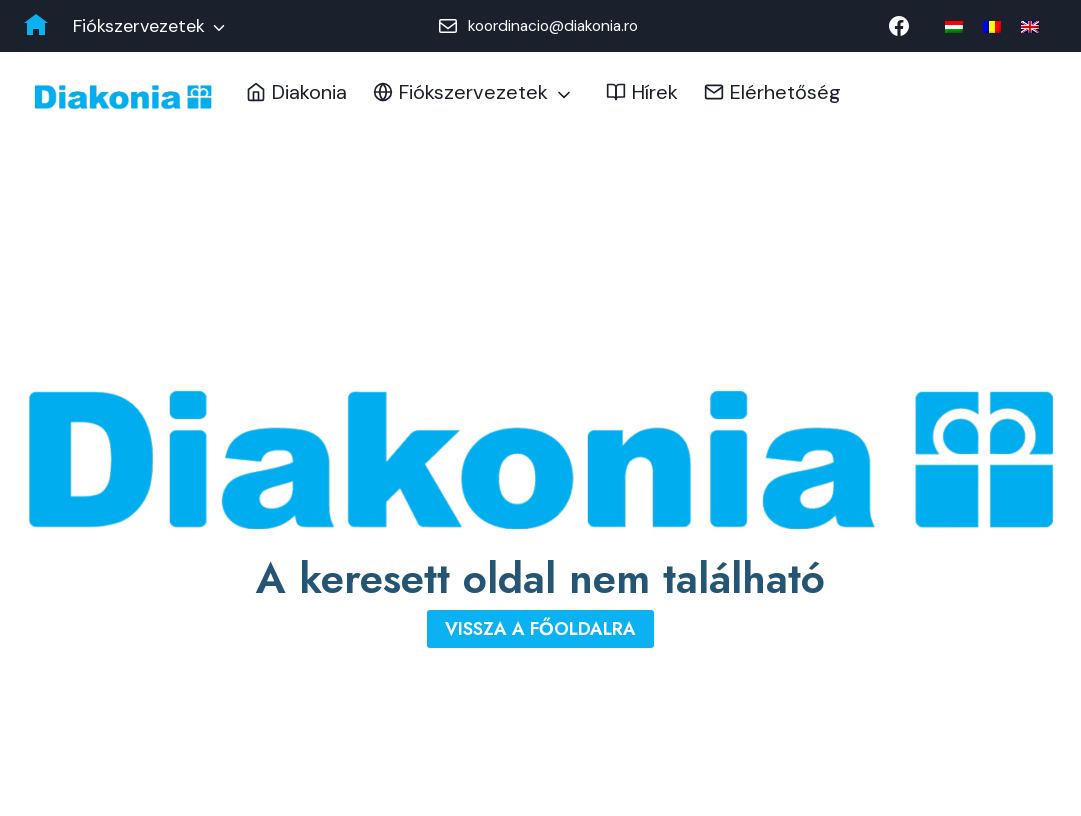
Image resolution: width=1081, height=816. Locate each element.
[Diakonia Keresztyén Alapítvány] (123, 97)
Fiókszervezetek (139, 26)
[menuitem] (954, 26)
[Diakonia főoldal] (36, 26)
